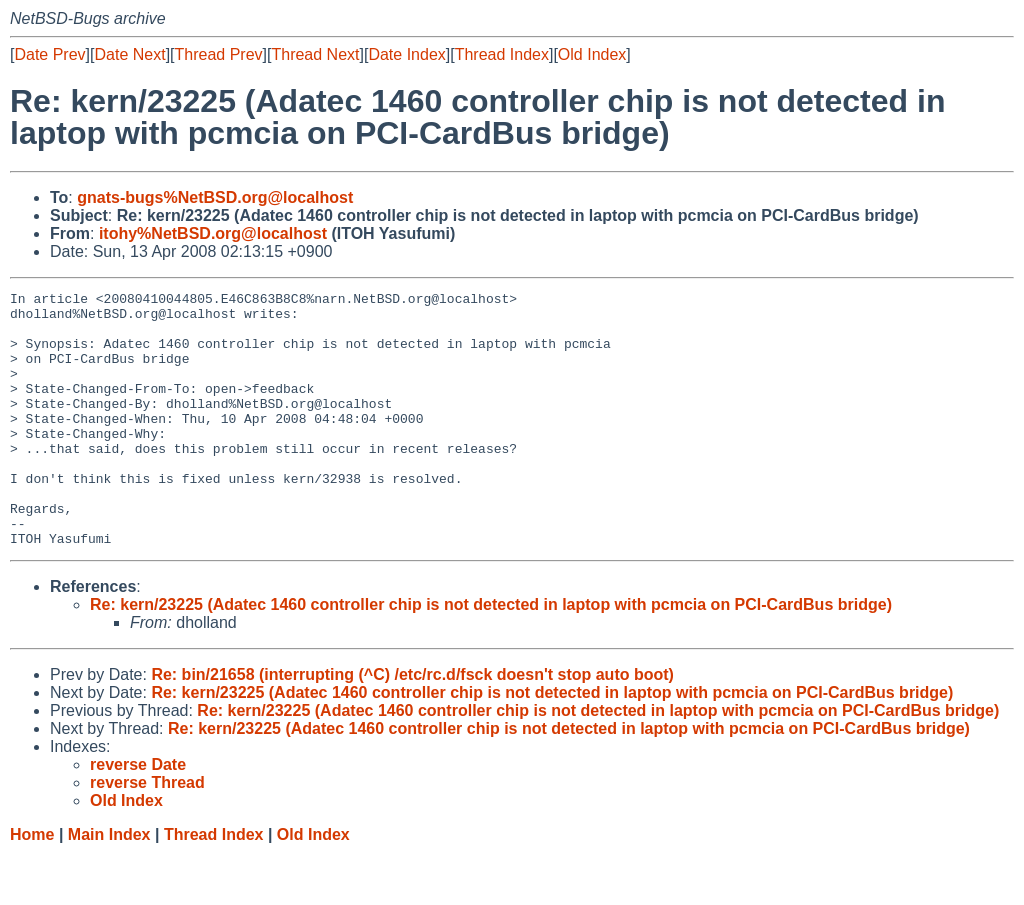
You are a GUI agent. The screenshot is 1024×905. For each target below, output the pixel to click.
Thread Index (502, 54)
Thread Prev (219, 54)
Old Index (592, 54)
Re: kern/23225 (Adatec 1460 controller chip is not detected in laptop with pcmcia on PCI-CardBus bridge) (491, 655)
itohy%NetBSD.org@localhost (213, 233)
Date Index (406, 54)
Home (32, 885)
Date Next (129, 54)
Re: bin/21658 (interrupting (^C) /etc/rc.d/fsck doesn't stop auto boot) (412, 725)
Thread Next (315, 54)
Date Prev (49, 54)
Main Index (109, 885)
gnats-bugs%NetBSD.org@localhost (215, 197)
